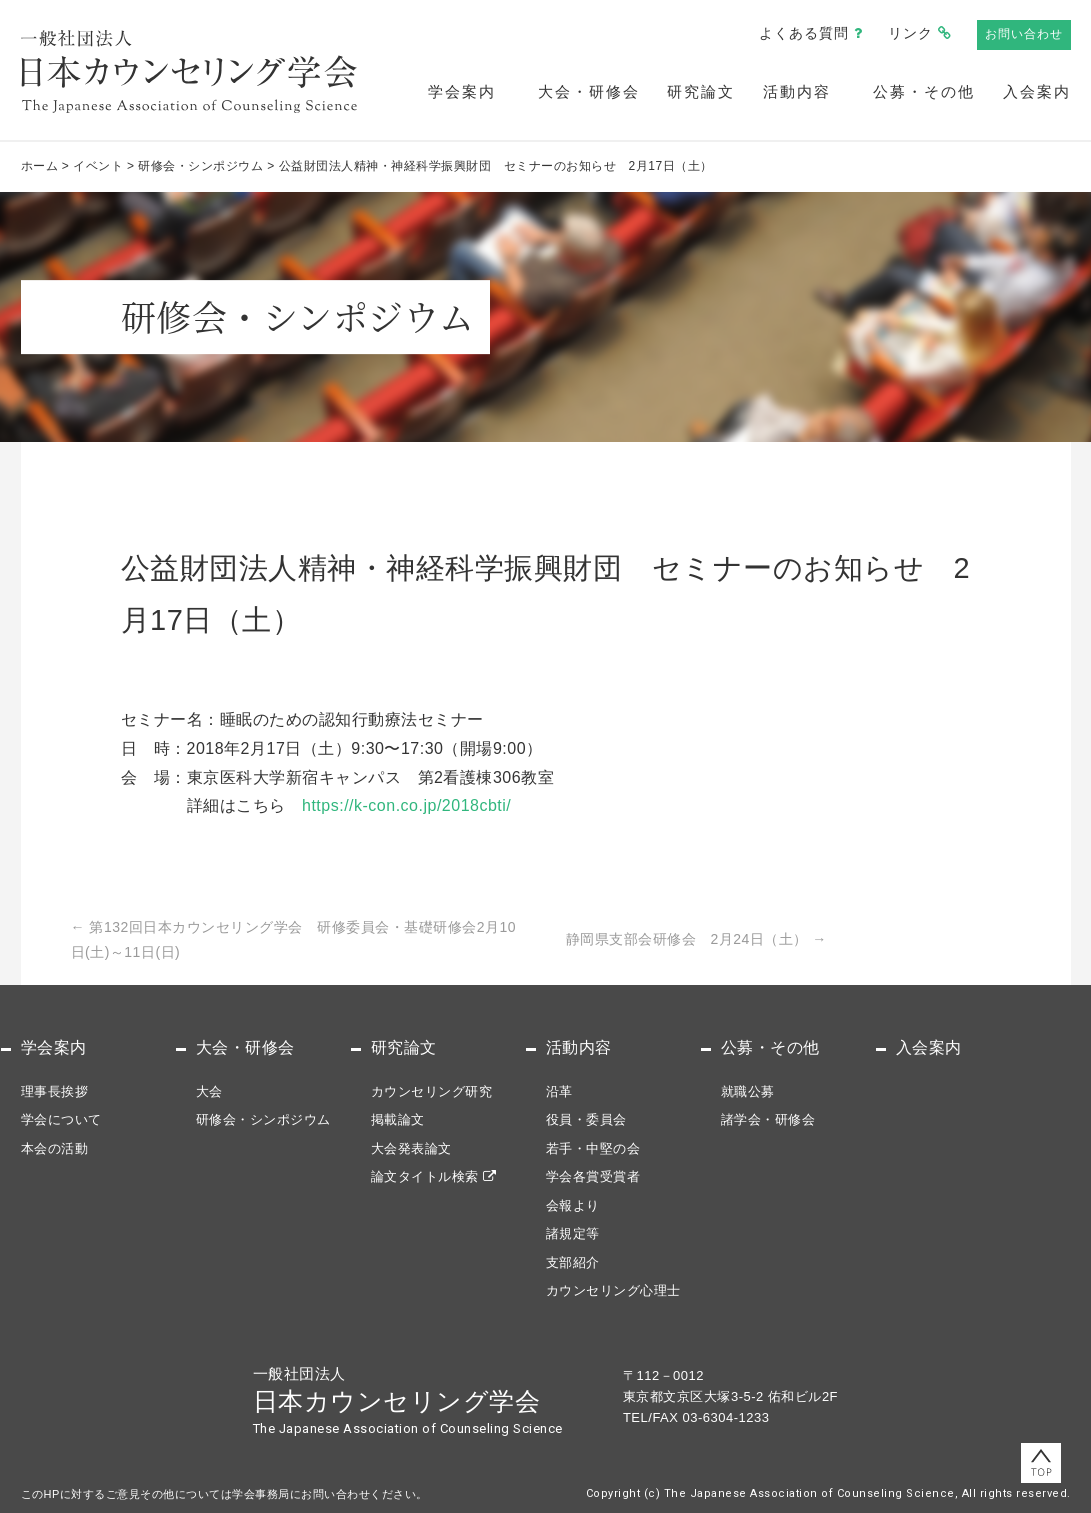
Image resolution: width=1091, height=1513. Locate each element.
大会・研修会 (589, 91)
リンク (910, 33)
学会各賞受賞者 (593, 1176)
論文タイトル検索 (425, 1176)
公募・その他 (924, 91)
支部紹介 (573, 1262)
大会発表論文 (411, 1148)
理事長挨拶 (55, 1091)
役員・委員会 (586, 1119)
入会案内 (1037, 91)
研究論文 (701, 91)
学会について (61, 1119)
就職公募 (748, 1091)
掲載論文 (398, 1119)
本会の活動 (55, 1148)
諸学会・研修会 (768, 1119)
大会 (209, 1091)
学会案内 (462, 91)
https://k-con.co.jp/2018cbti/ (406, 805)
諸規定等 (573, 1233)
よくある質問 (804, 33)
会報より (573, 1205)
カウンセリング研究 (432, 1091)
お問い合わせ (1024, 34)
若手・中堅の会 (593, 1148)
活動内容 (797, 91)
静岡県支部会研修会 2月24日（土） (696, 939)
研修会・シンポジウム (263, 1119)
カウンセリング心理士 (613, 1290)
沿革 (559, 1091)
